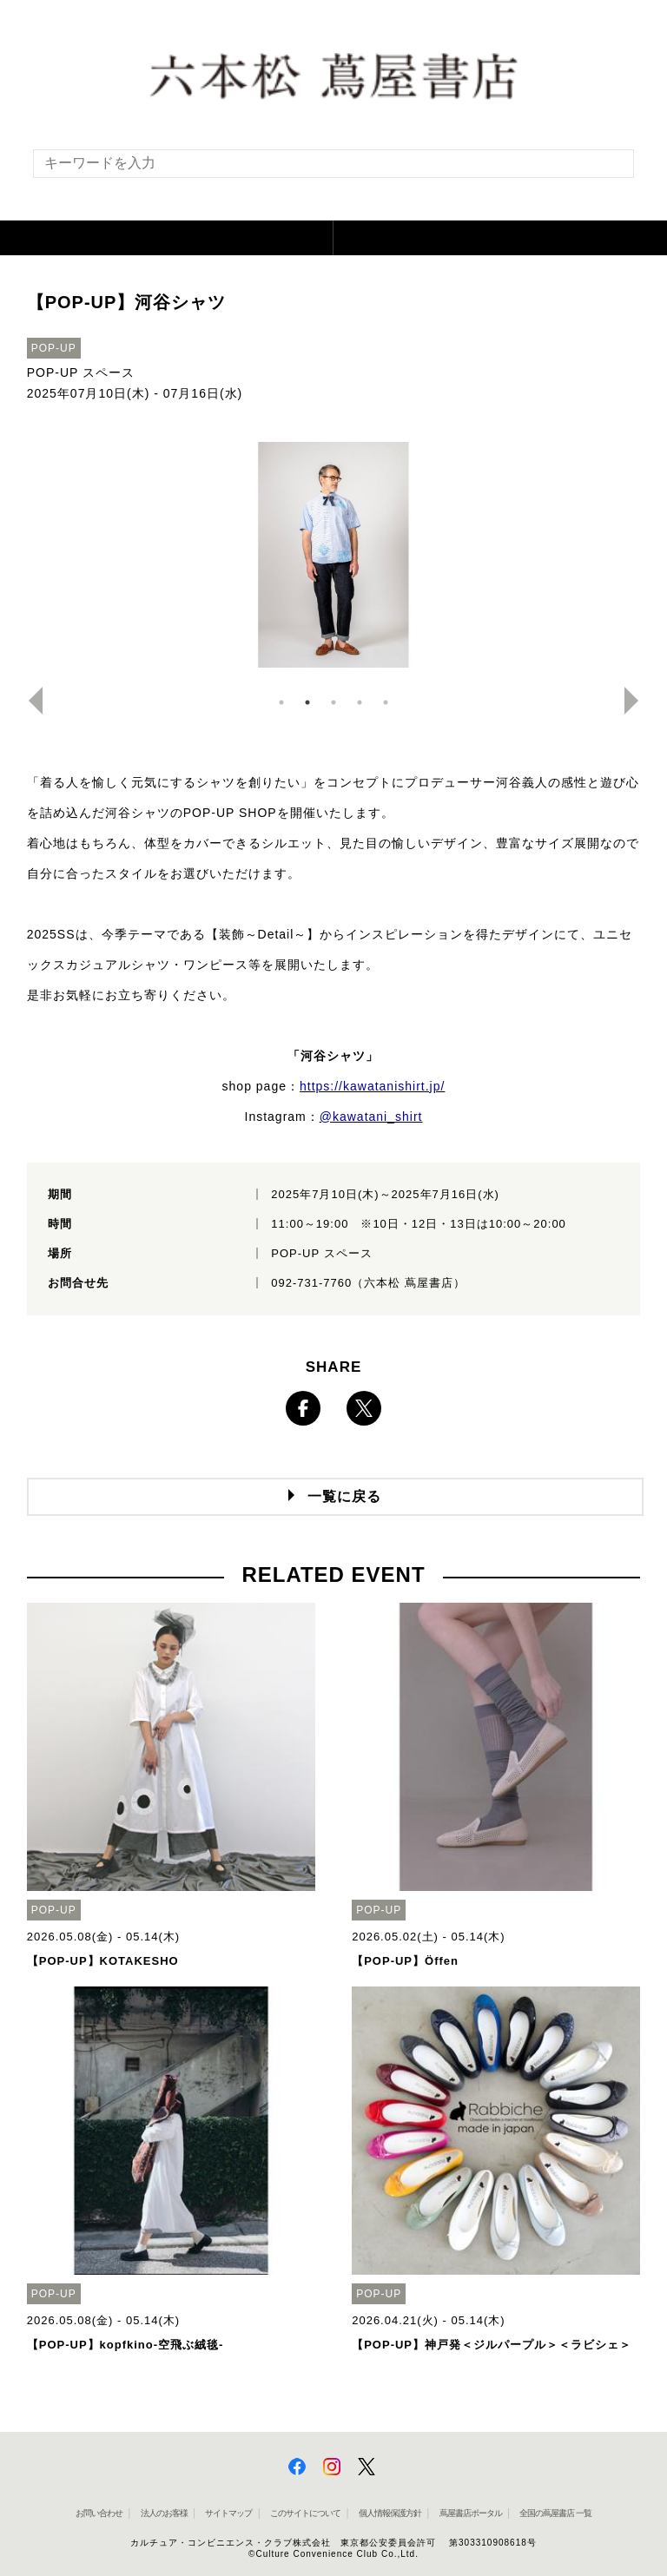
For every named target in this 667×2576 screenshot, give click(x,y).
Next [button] (638, 701)
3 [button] (333, 702)
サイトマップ (228, 2513)
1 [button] (281, 702)
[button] (167, 238)
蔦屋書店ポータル (470, 2513)
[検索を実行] (610, 169)
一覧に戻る (344, 1496)
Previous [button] (29, 701)
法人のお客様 (164, 2513)
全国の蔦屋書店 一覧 (555, 2513)
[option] (334, 555)
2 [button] (307, 702)
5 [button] (385, 702)
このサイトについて (305, 2513)
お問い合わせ (99, 2513)
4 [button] (359, 702)
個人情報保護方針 (390, 2513)
